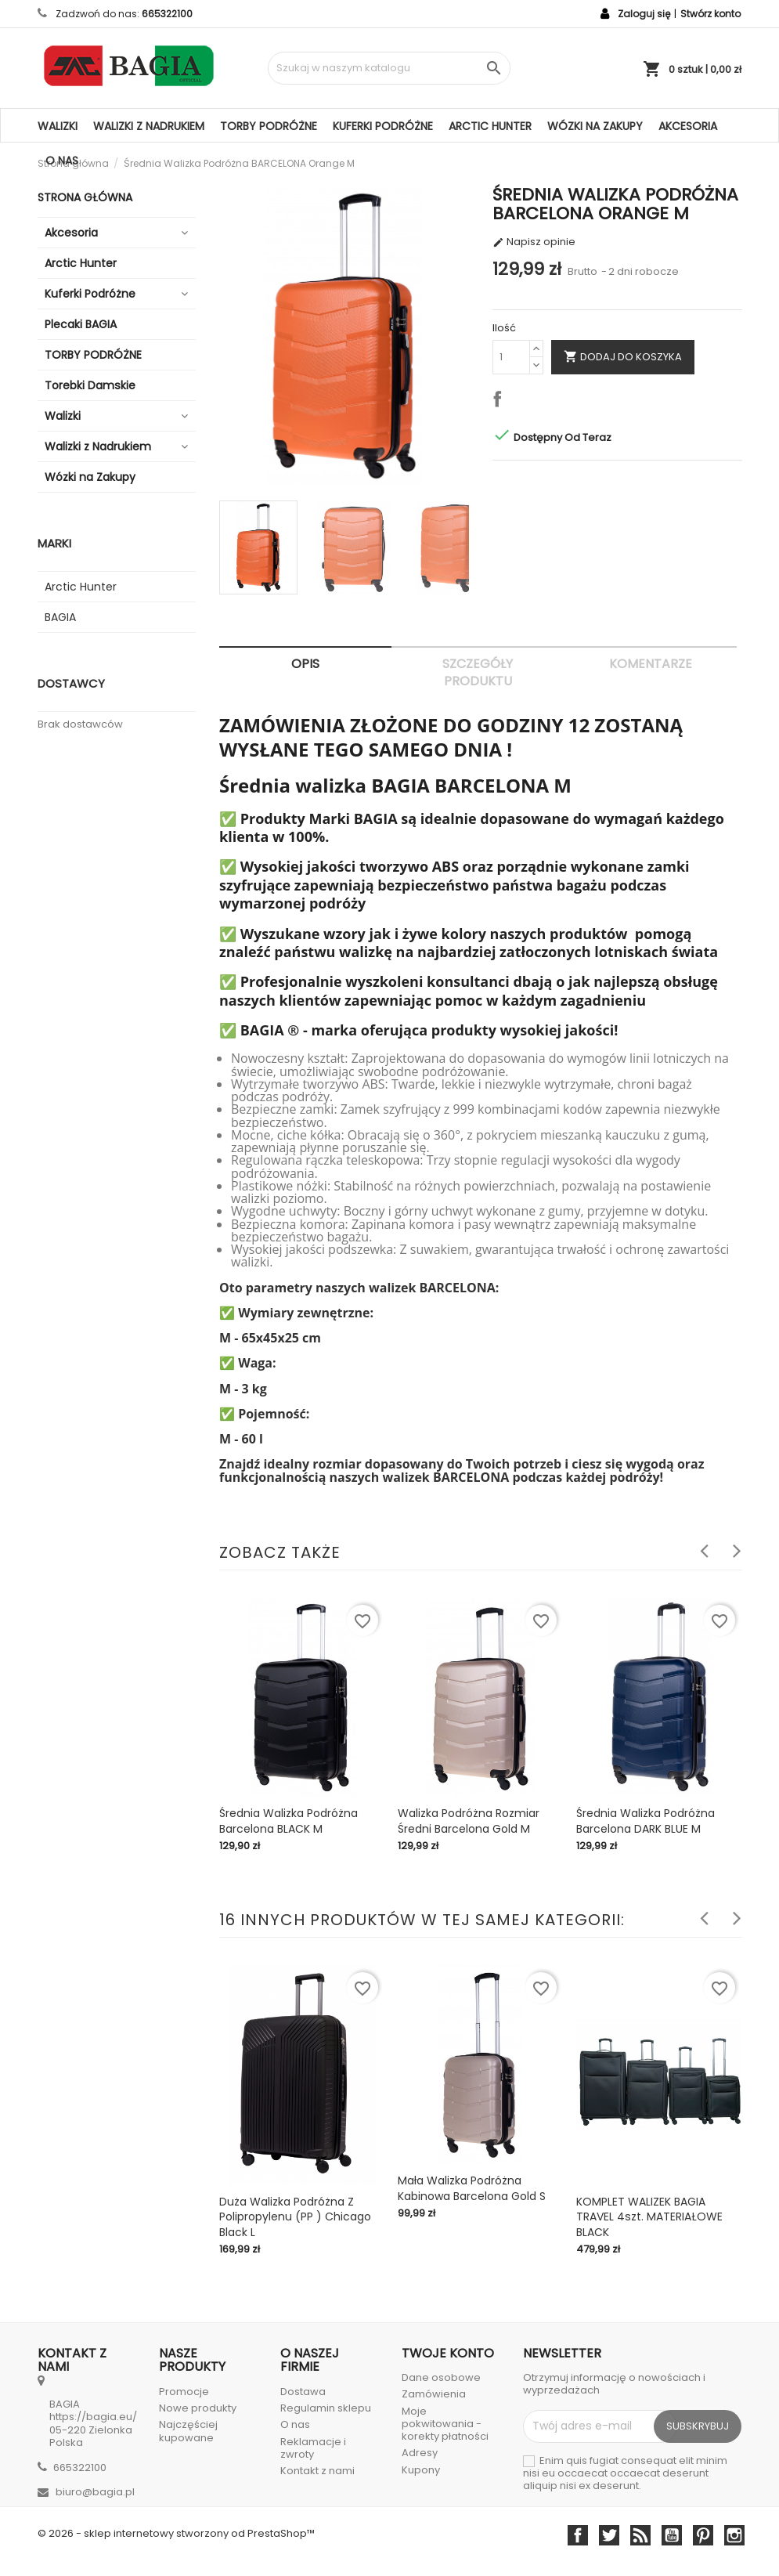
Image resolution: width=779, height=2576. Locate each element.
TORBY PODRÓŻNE (268, 126)
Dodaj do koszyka (623, 356)
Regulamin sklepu (325, 2408)
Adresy (420, 2452)
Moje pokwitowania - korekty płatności (445, 2424)
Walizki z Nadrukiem (148, 126)
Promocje (184, 2391)
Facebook (578, 2535)
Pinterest (703, 2535)
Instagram (734, 2535)
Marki (54, 543)
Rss (640, 2535)
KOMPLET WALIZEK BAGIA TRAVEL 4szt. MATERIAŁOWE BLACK (649, 2217)
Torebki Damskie (90, 385)
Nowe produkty (197, 2408)
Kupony (421, 2469)
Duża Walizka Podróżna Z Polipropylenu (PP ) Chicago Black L (295, 2217)
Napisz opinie (533, 242)
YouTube (672, 2535)
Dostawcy (71, 683)
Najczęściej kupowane (188, 2430)
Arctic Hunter (490, 126)
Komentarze (650, 664)
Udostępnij (500, 401)
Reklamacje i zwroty (313, 2448)
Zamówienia (434, 2393)
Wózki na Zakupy (595, 126)
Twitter (609, 2535)
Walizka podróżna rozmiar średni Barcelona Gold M (468, 1821)
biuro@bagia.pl (95, 2491)
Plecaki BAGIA (81, 324)
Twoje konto (448, 2353)
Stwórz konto (710, 13)
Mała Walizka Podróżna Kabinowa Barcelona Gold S (472, 2188)
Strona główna (85, 197)
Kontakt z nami (317, 2470)
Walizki (58, 126)
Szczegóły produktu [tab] (477, 672)
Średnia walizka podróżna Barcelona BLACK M (288, 1821)
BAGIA (60, 617)
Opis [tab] (305, 664)
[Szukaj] (389, 68)
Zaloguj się (644, 13)
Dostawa (303, 2391)
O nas (61, 160)
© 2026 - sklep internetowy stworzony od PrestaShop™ (176, 2533)
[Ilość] (511, 357)
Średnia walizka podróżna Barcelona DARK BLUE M (645, 1821)
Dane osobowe (441, 2377)
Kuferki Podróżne (383, 126)
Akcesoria (687, 126)
